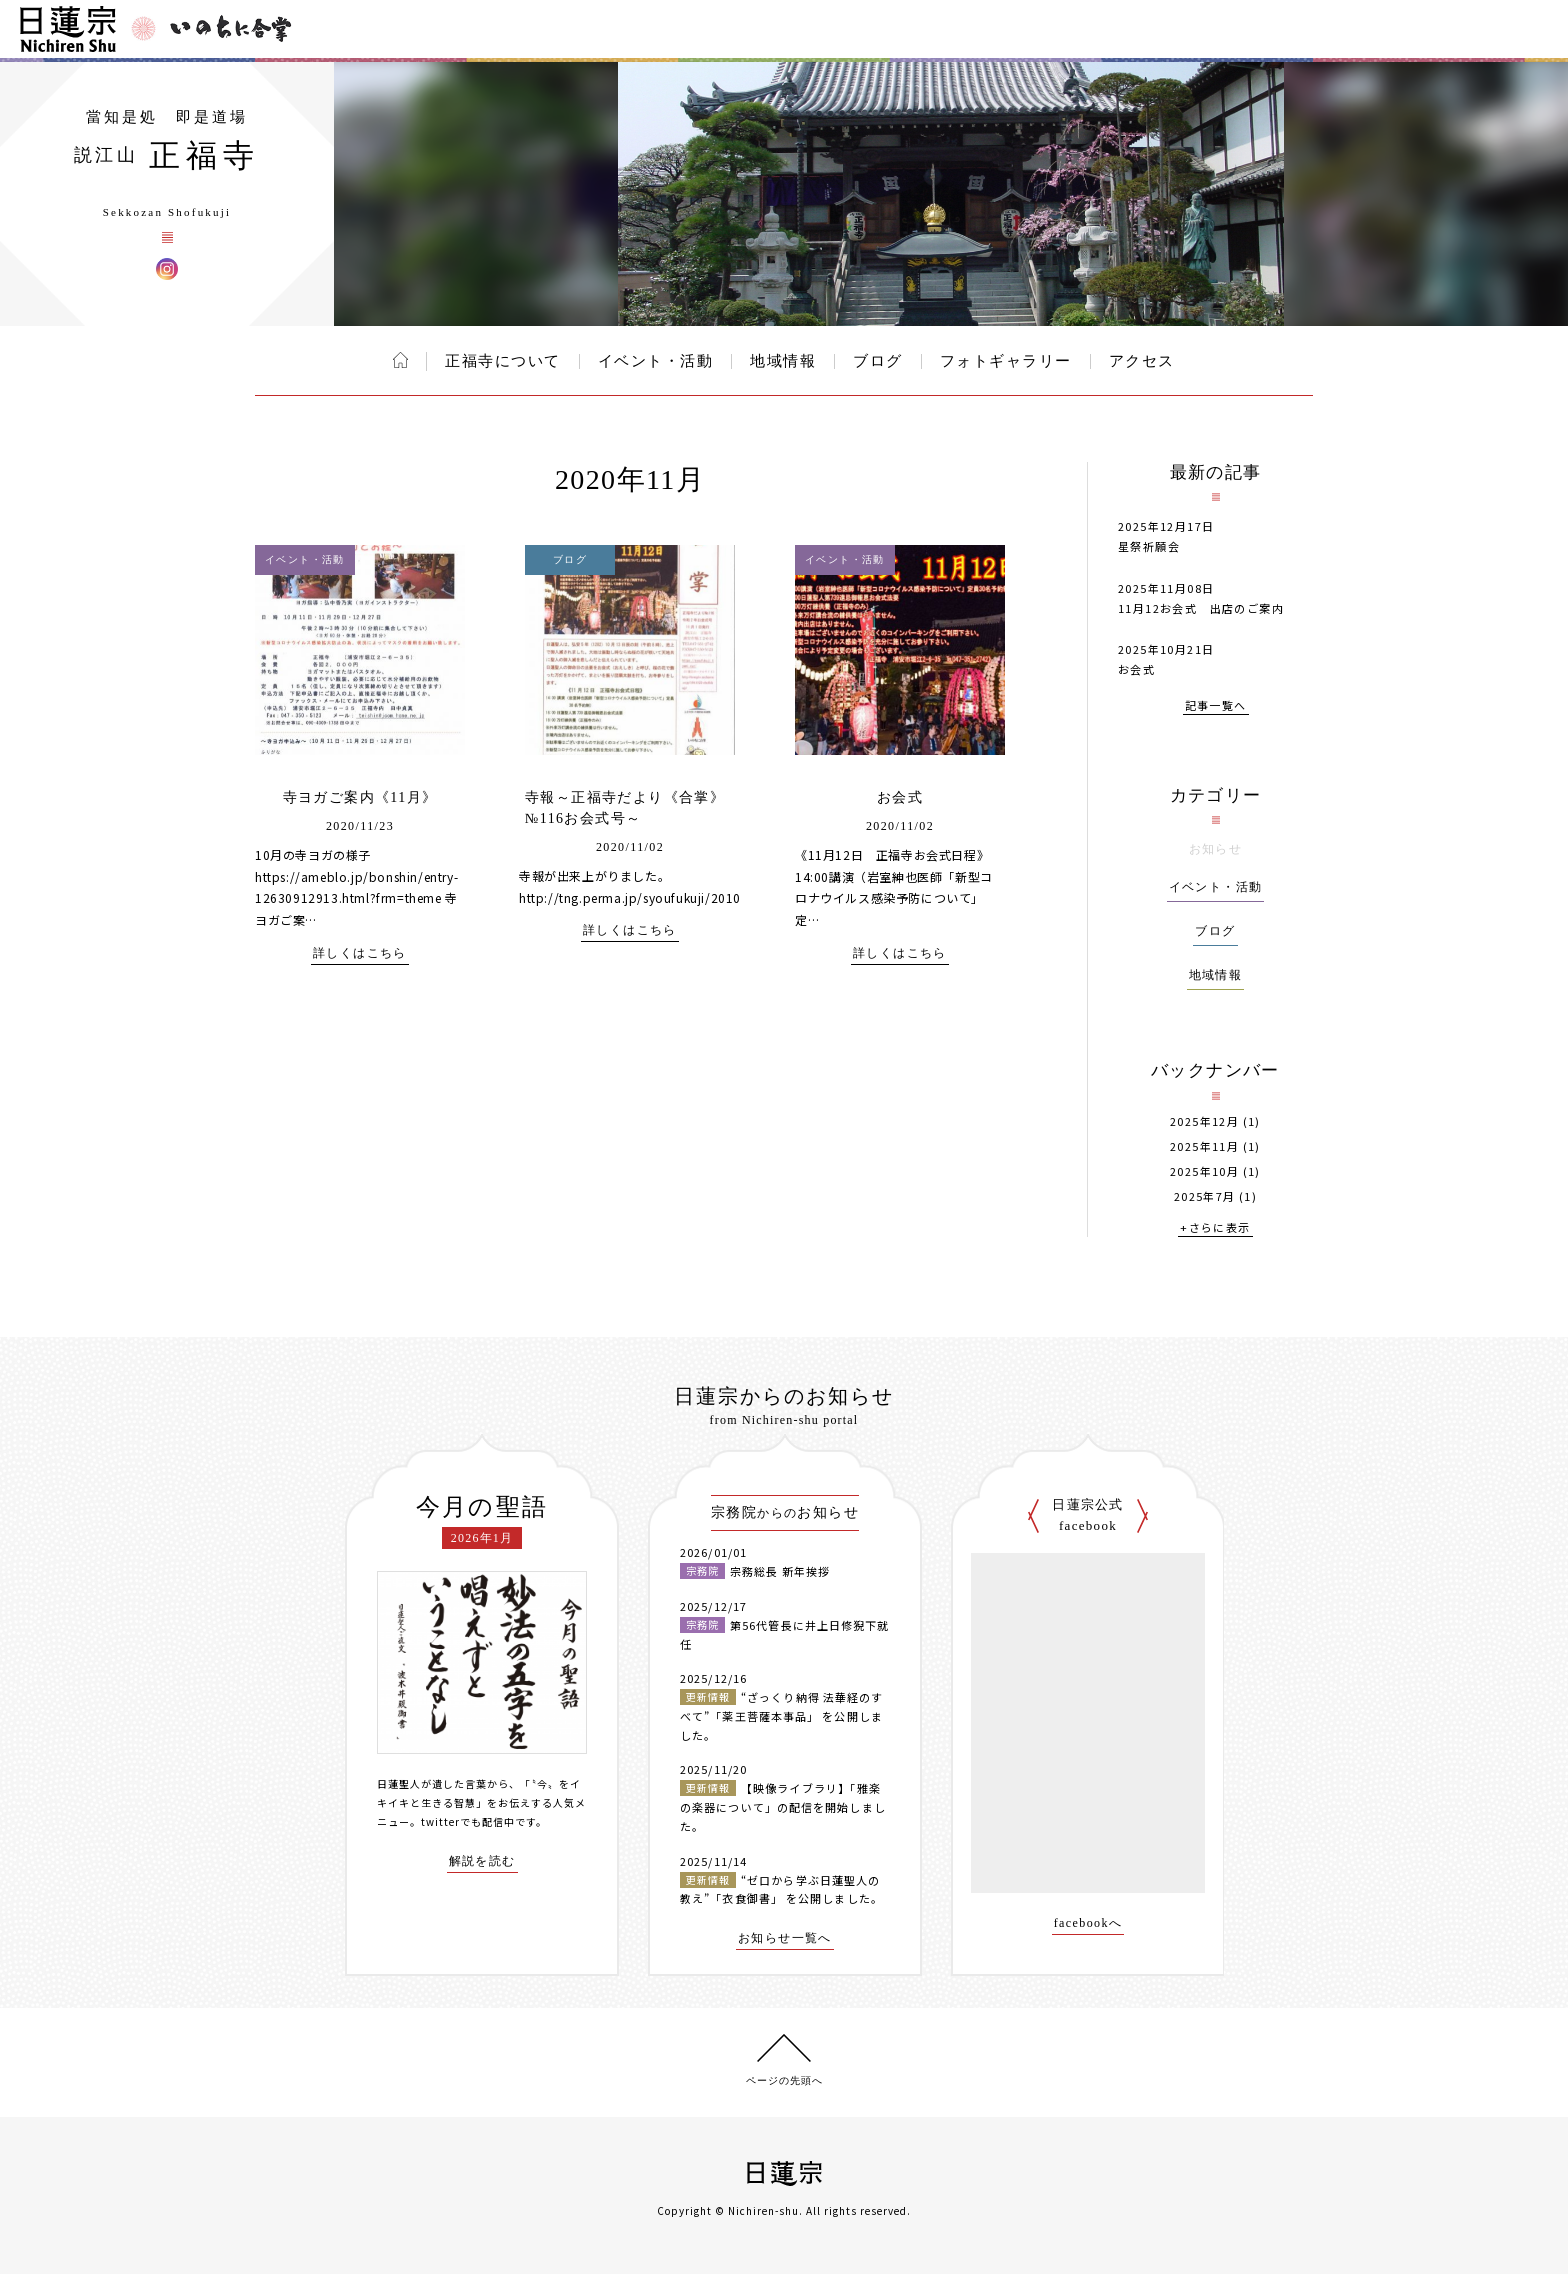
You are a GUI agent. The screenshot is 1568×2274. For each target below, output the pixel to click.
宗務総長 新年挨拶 (780, 1571)
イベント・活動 (656, 361)
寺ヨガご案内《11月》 (360, 797)
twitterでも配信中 (468, 1821)
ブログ (878, 361)
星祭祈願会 (1149, 546)
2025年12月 (1204, 1121)
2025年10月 (1204, 1171)
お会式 (900, 797)
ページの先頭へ (784, 2080)
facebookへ (1088, 1923)
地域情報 (783, 361)
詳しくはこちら (360, 953)
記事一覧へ (1216, 706)
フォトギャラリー (1006, 361)
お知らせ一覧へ (785, 1938)
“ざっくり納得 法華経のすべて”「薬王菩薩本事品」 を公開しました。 (781, 1715)
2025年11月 (1204, 1146)
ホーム (400, 360)
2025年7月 (1205, 1196)
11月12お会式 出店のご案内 (1201, 608)
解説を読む (482, 1861)
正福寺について (503, 361)
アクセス (1142, 361)
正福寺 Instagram (167, 269)
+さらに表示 (1215, 1228)
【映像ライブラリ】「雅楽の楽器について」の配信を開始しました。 (783, 1806)
